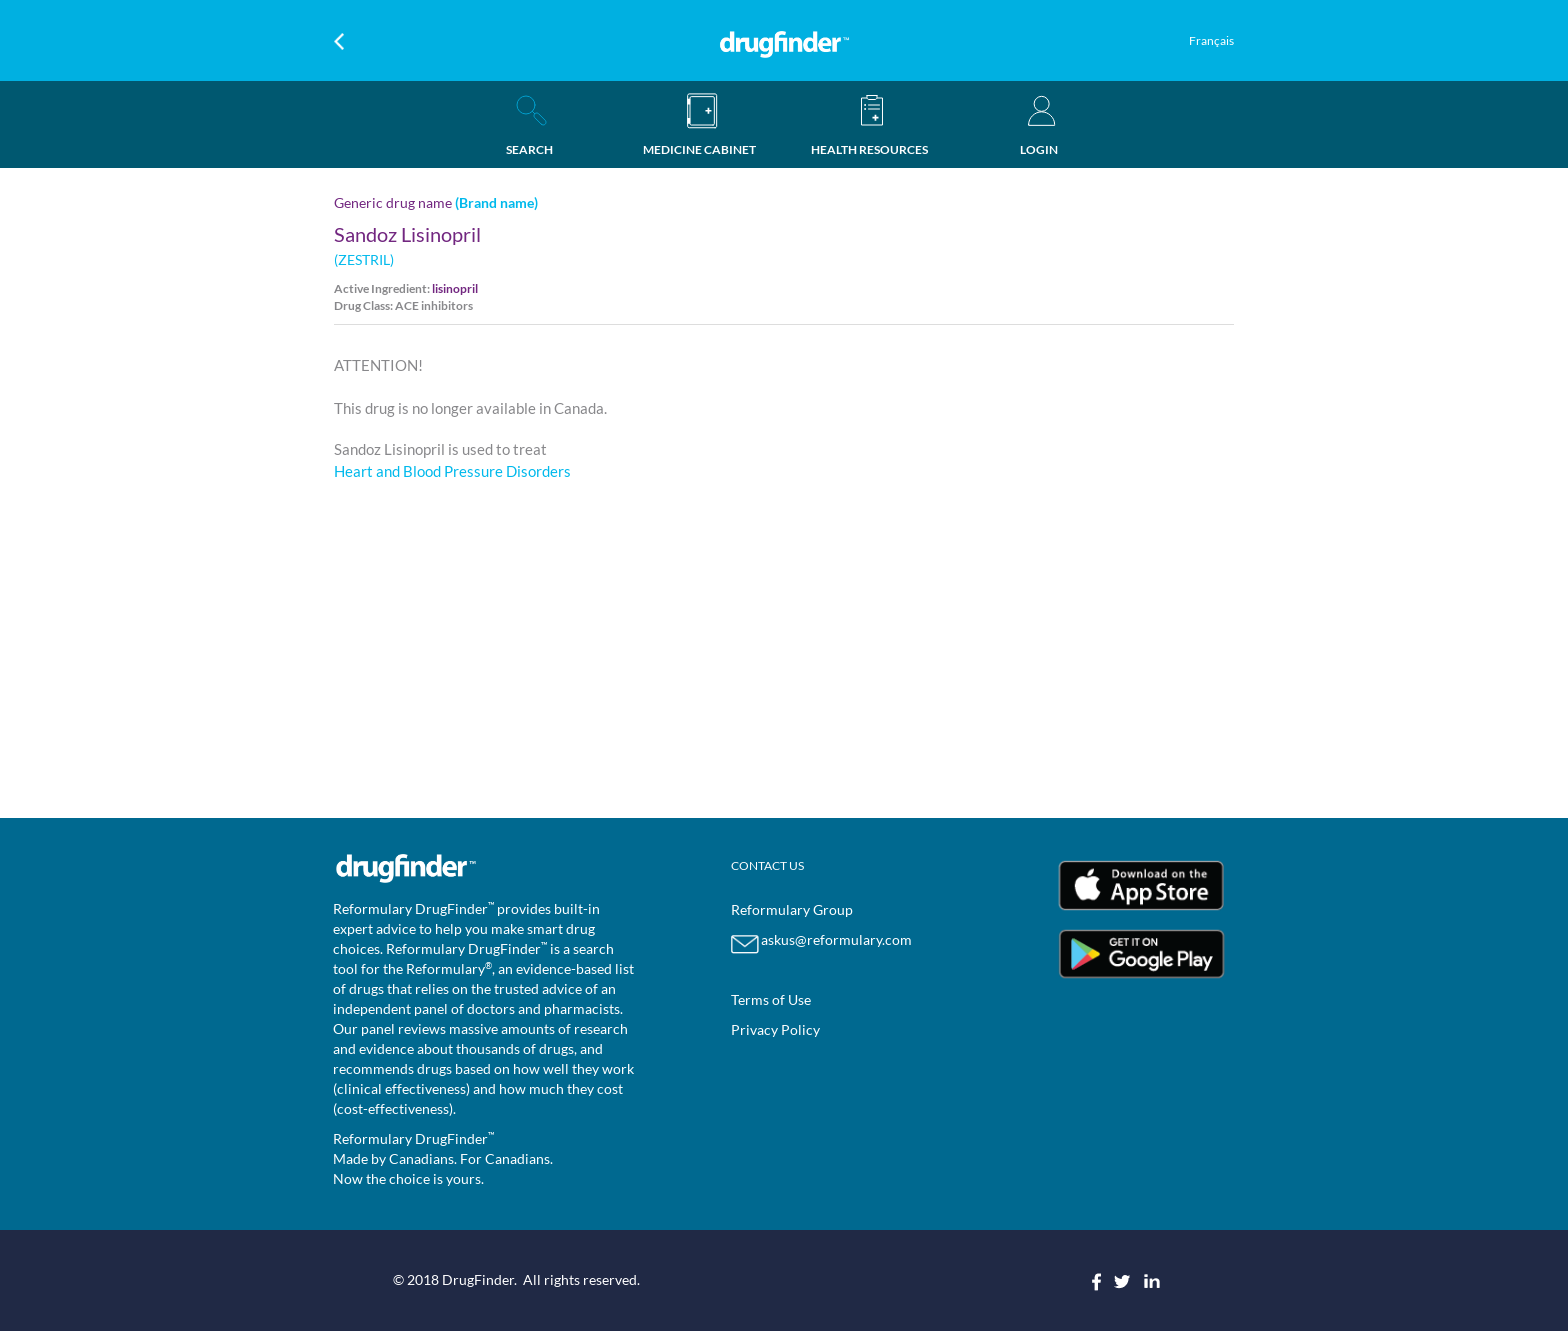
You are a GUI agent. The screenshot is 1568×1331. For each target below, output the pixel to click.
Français (1211, 40)
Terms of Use (771, 999)
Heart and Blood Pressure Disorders (452, 471)
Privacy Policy (775, 1029)
